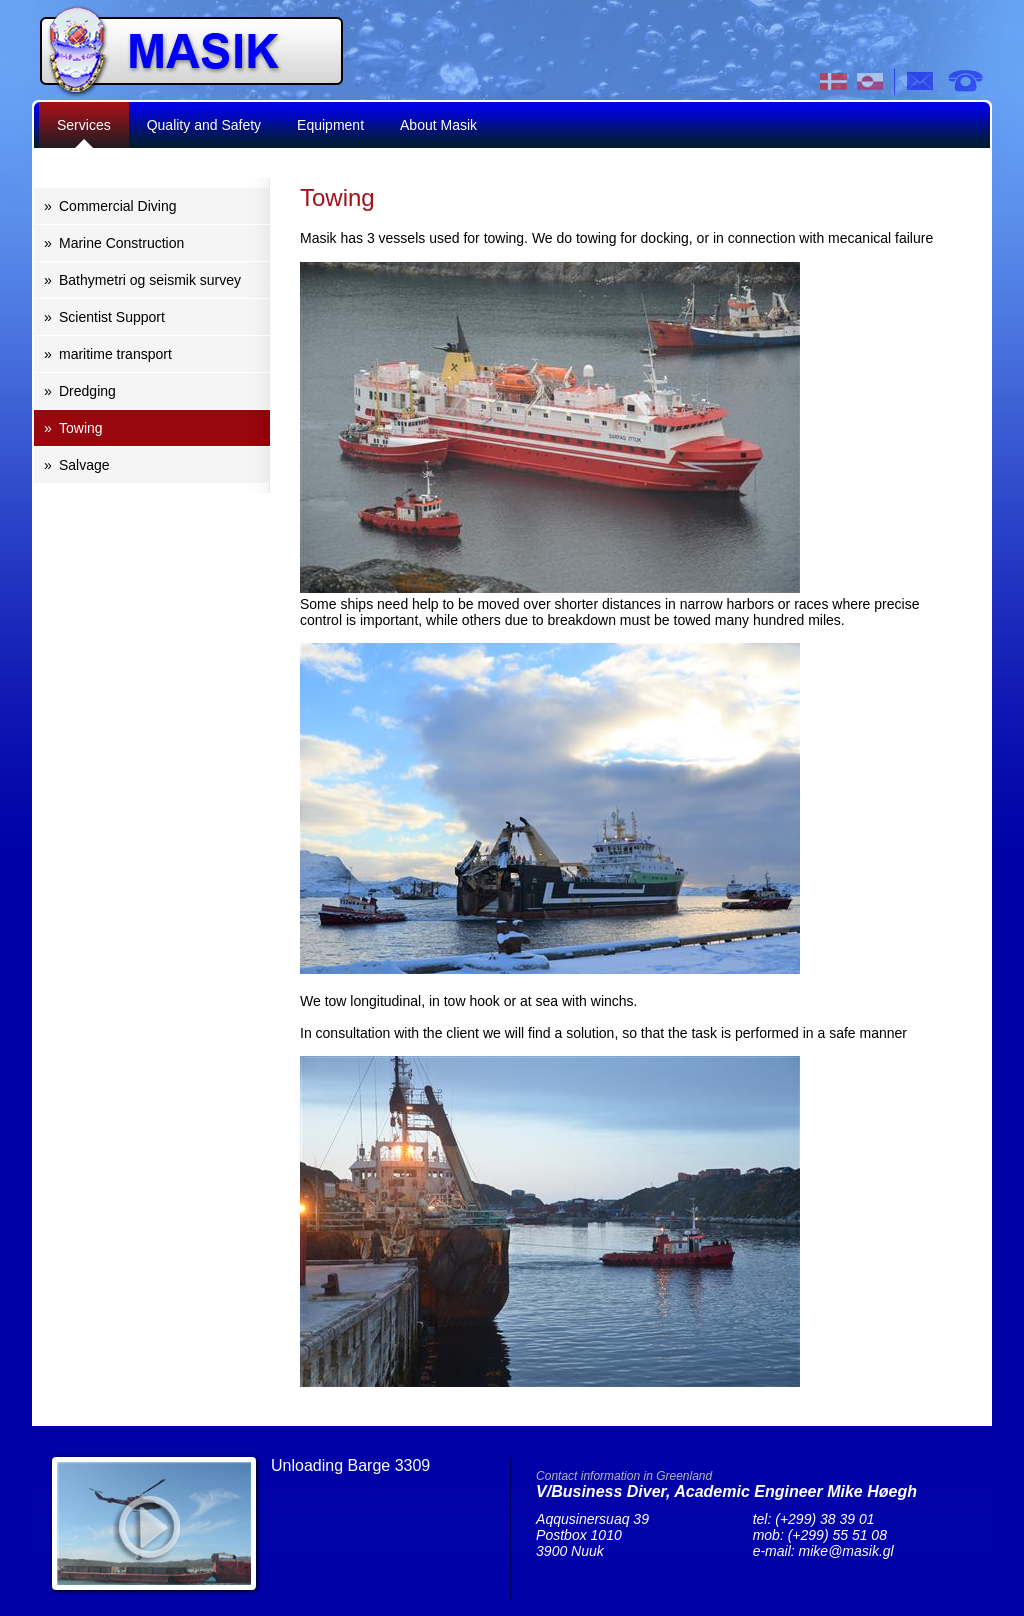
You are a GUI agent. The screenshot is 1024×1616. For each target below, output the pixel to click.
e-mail (921, 81)
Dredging (87, 391)
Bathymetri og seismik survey (150, 280)
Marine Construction (121, 243)
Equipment (330, 125)
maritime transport (115, 354)
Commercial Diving (117, 206)
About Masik (438, 125)
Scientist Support (112, 317)
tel (965, 81)
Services (84, 125)
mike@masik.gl (846, 1551)
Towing (81, 428)
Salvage (84, 465)
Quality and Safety (204, 125)
